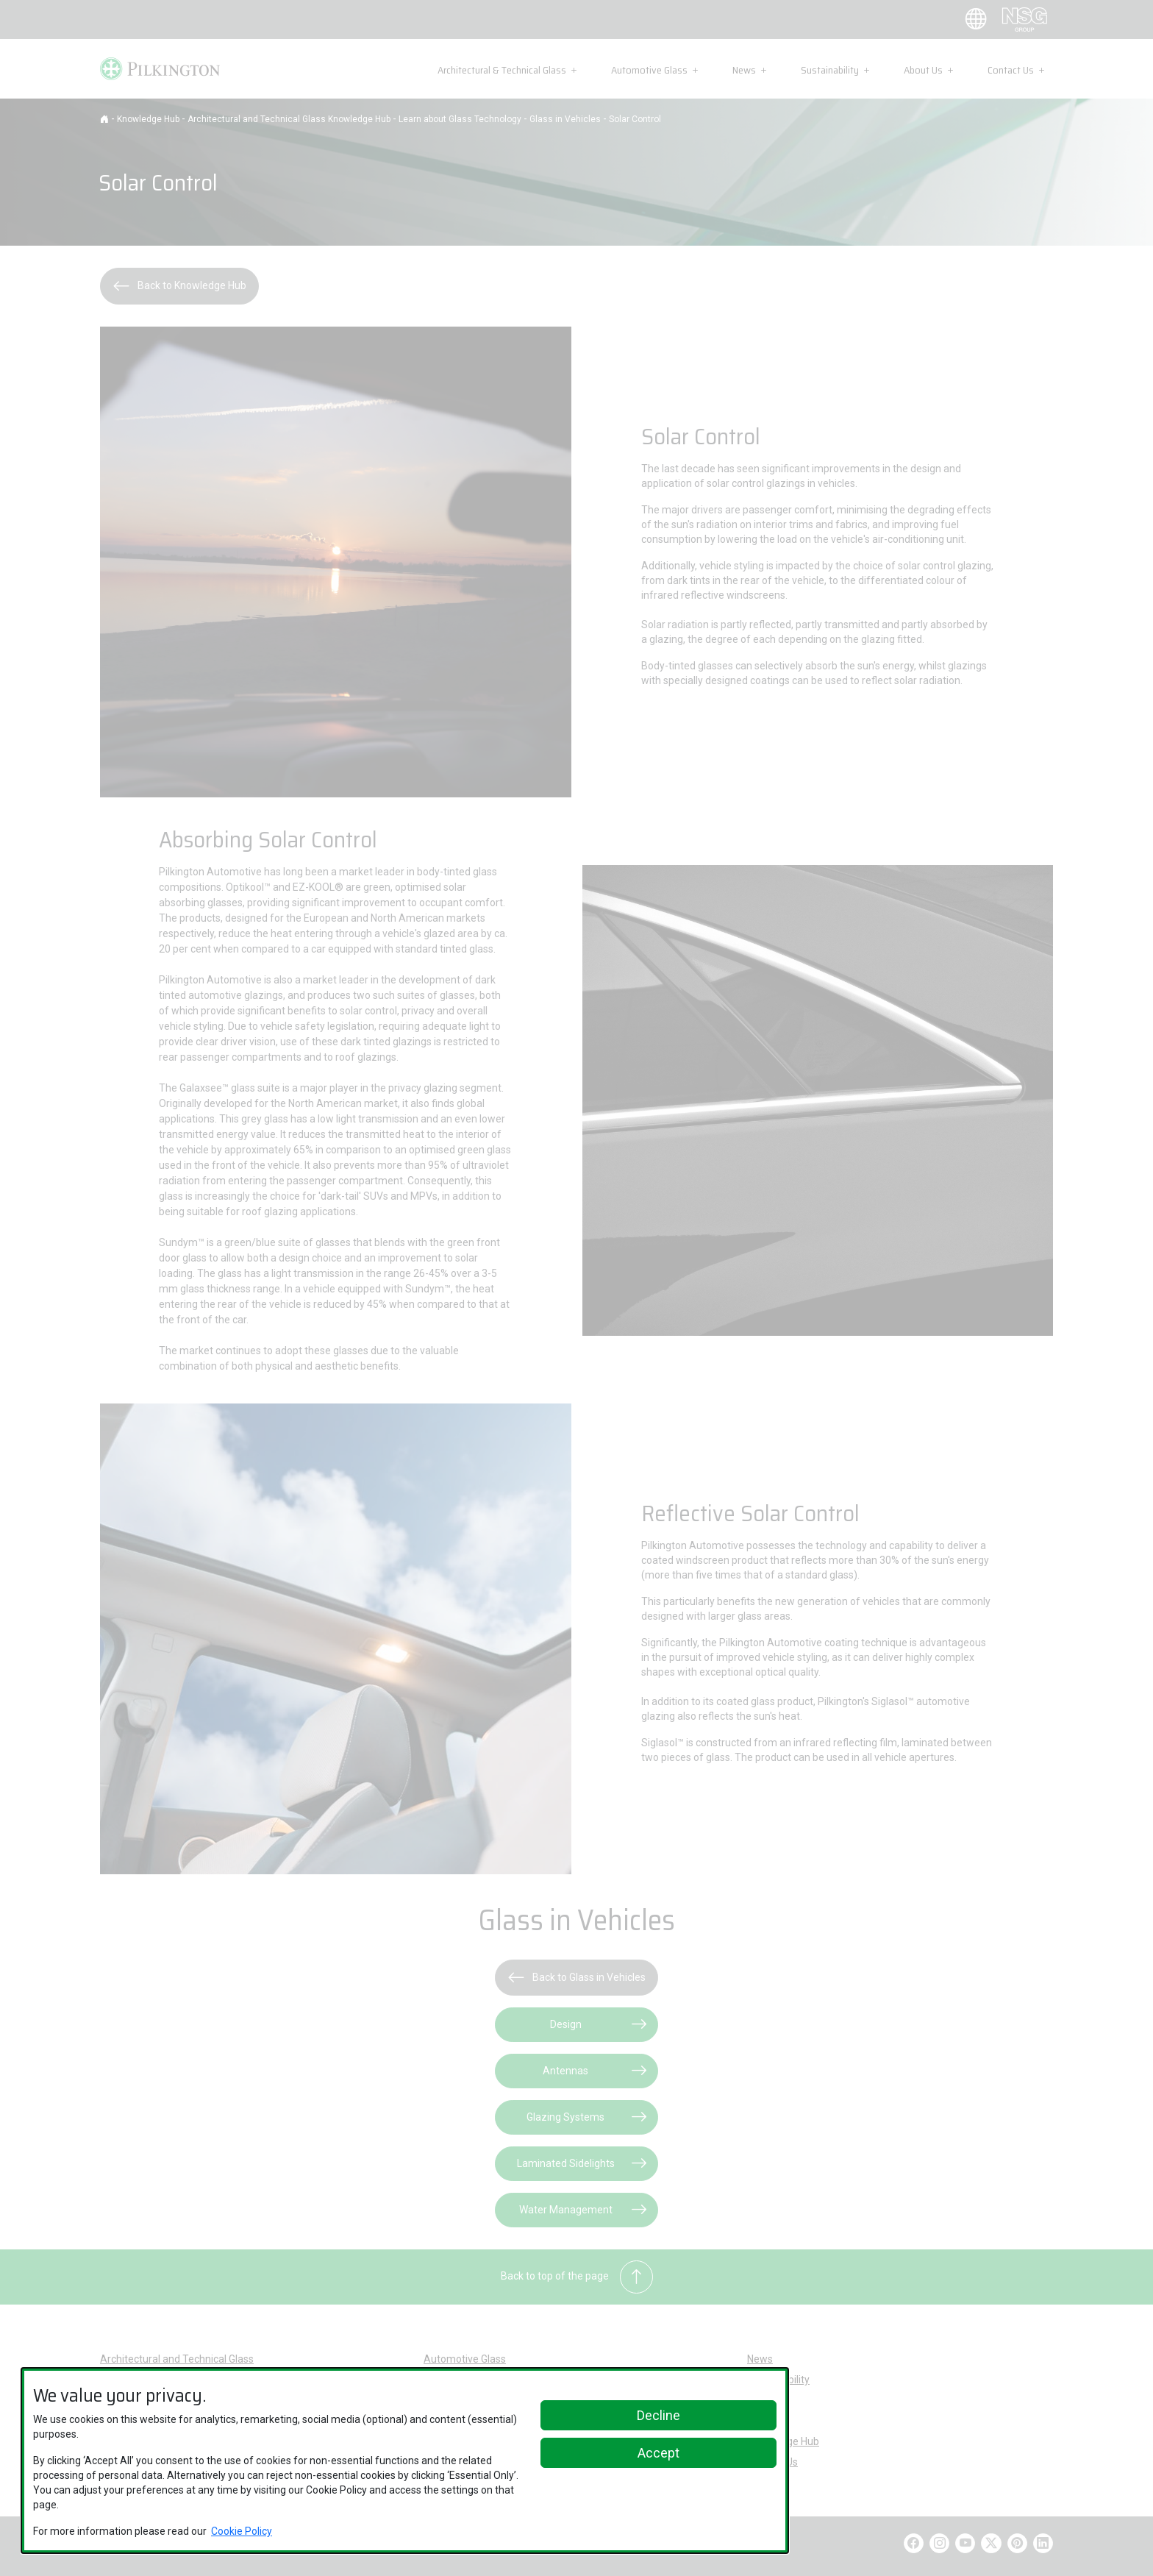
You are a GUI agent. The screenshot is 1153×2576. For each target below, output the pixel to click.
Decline (658, 2415)
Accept (658, 2453)
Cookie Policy (241, 2531)
